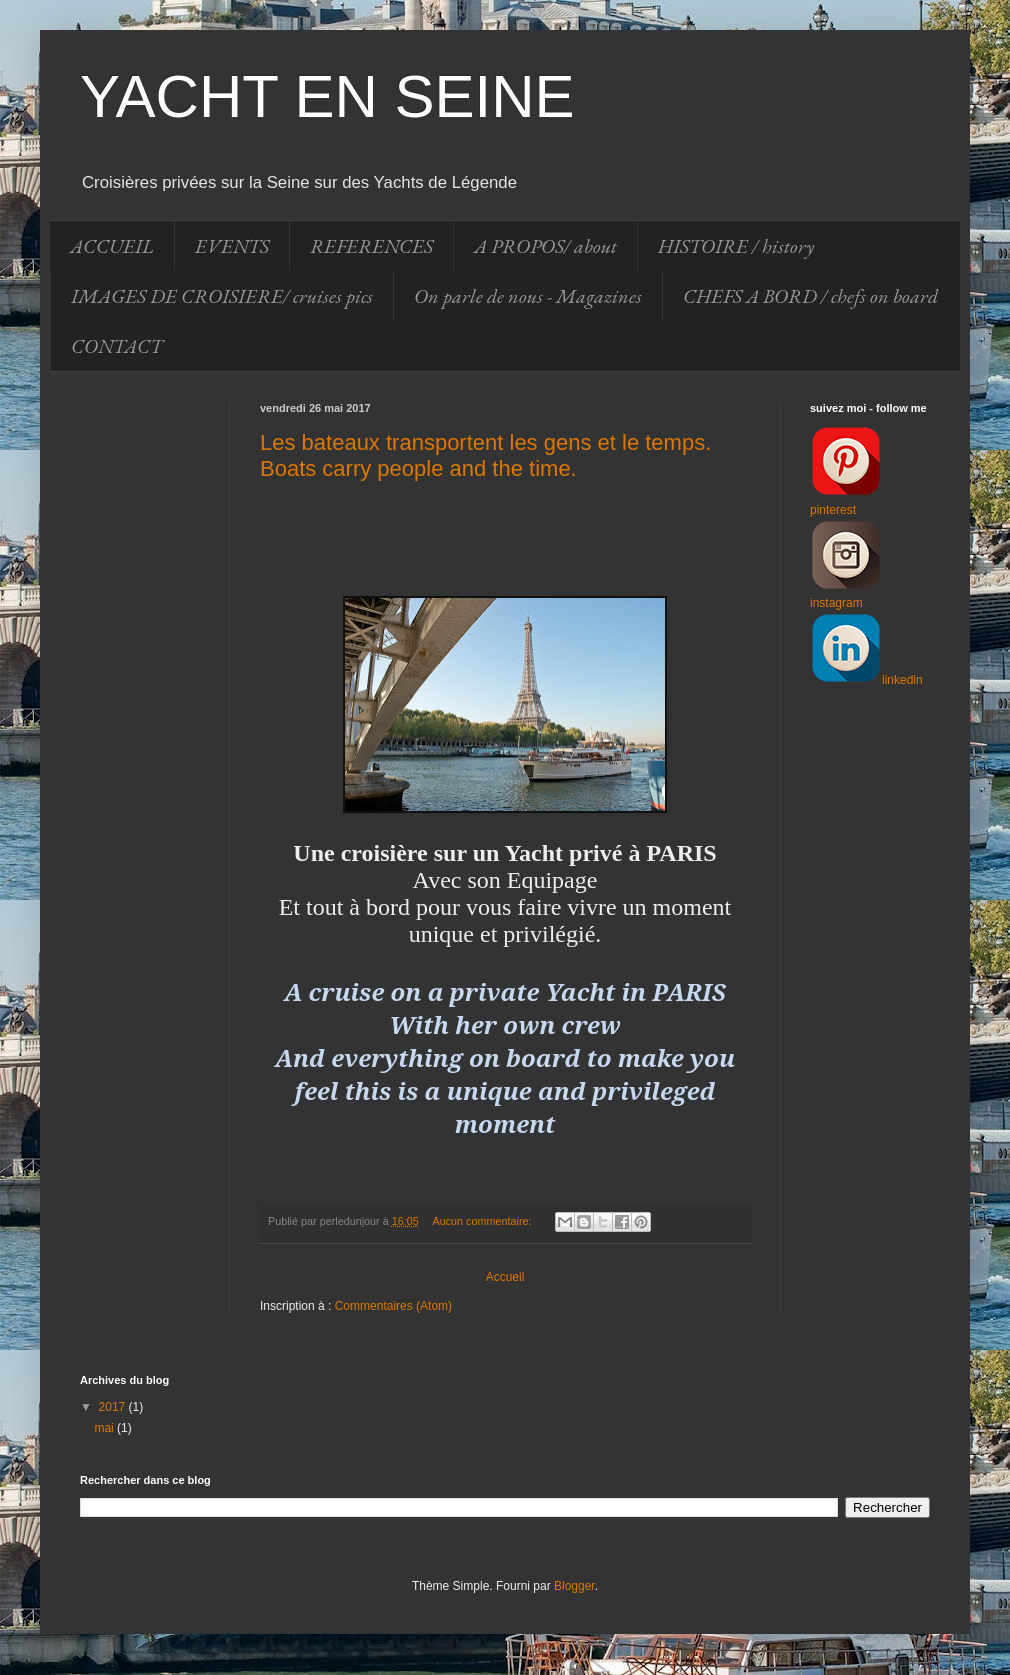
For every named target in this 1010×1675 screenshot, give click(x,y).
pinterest (833, 510)
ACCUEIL (112, 246)
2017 (114, 1407)
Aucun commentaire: (484, 1221)
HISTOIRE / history (736, 246)
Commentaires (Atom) (393, 1306)
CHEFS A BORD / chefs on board (810, 296)
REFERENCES (371, 246)
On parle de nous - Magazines (528, 296)
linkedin (902, 680)
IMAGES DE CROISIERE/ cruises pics (222, 296)
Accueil (505, 1277)
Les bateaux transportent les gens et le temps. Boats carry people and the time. (485, 455)
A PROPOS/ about (545, 246)
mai (105, 1428)
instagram (836, 603)
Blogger (574, 1586)
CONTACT (116, 346)
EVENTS (232, 246)
